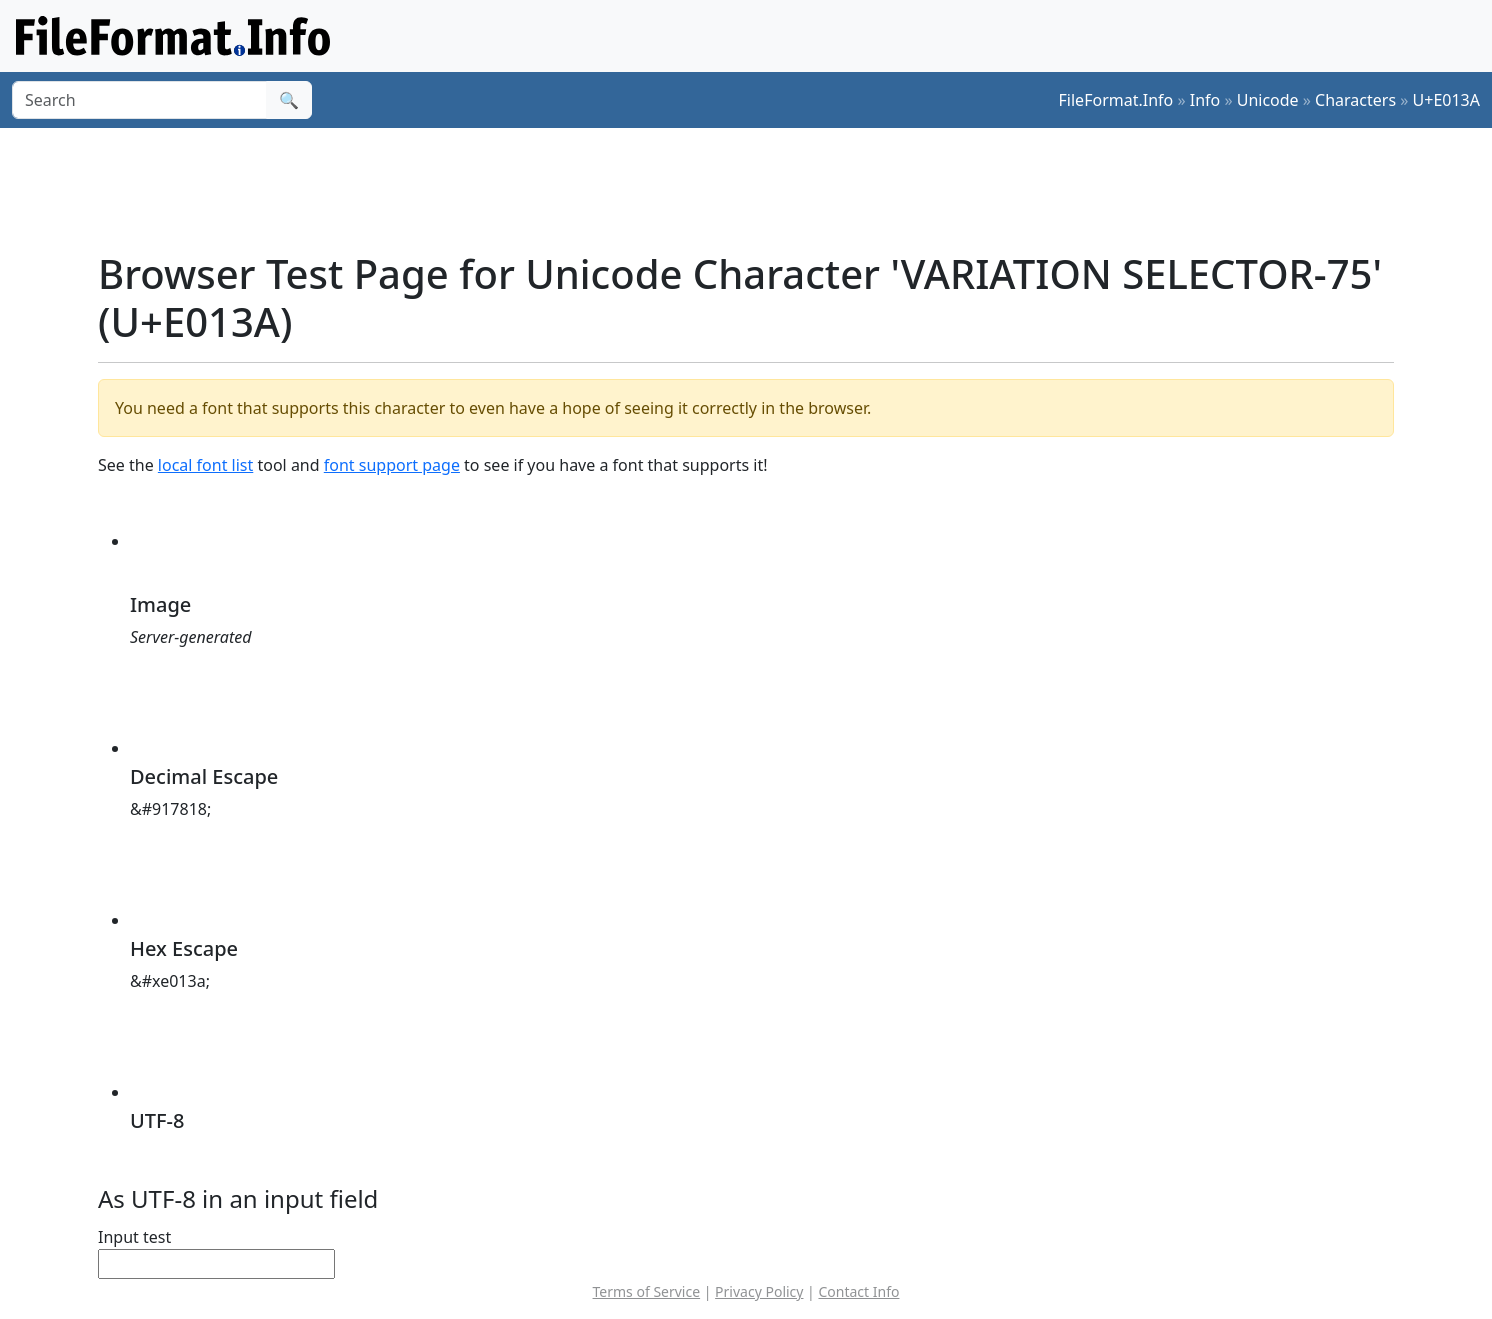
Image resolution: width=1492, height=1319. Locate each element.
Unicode (1268, 100)
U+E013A (1446, 100)
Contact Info (858, 1291)
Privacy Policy (759, 1291)
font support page (392, 465)
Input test (134, 1237)
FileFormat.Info (1116, 100)
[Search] (139, 100)
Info (1205, 100)
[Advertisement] (758, 189)
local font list (205, 465)
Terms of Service (647, 1291)
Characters (1355, 100)
